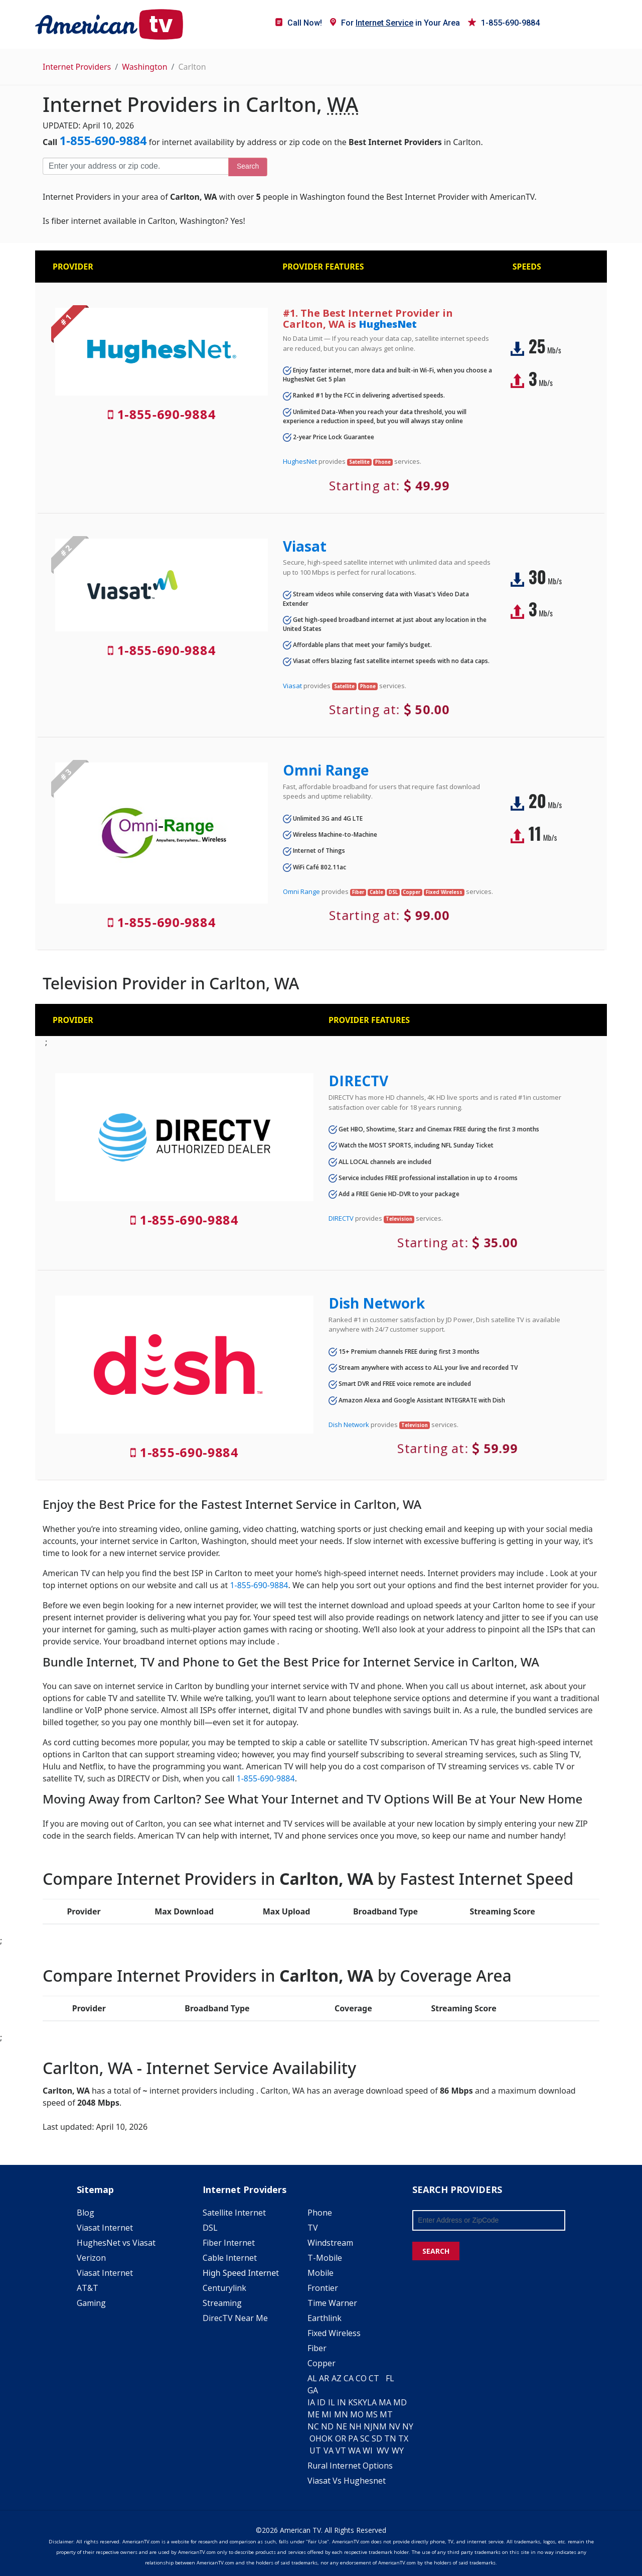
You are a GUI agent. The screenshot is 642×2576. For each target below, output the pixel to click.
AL (312, 2378)
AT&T (87, 2287)
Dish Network (377, 1303)
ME (313, 2414)
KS (353, 2402)
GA (312, 2390)
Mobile (320, 2272)
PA (353, 2438)
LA (372, 2402)
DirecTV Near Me (235, 2318)
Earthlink (324, 2318)
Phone (319, 2212)
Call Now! (298, 23)
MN (341, 2414)
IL (331, 2402)
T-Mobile (324, 2257)
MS (372, 2414)
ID (321, 2402)
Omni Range (326, 770)
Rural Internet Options (350, 2465)
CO (361, 2378)
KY (362, 2402)
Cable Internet (230, 2257)
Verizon (91, 2257)
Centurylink (224, 2287)
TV (312, 2227)
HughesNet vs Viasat (116, 2242)
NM (380, 2426)
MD (400, 2402)
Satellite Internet (234, 2212)
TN (390, 2438)
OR (340, 2438)
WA (354, 2450)
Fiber (317, 2348)
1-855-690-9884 (504, 23)
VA (329, 2450)
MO (357, 2414)
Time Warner (332, 2302)
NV (394, 2426)
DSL (210, 2227)
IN (341, 2402)
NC (313, 2426)
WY (398, 2450)
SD (377, 2438)
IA (311, 2402)
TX (403, 2438)
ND (327, 2426)
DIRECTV (358, 1080)
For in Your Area (395, 23)
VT (341, 2450)
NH (355, 2426)
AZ (337, 2378)
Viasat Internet (105, 2227)
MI (327, 2414)
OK (327, 2438)
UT (315, 2450)
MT (386, 2414)
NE (341, 2426)
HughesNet (388, 324)
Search (248, 166)
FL (390, 2378)
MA (385, 2402)
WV (383, 2450)
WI (368, 2450)
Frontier (322, 2287)
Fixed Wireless (334, 2333)
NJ (368, 2426)
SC (365, 2438)
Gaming (91, 2302)
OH (315, 2438)
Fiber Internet (229, 2242)
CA (349, 2378)
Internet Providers (77, 66)
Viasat (305, 546)
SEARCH (435, 2251)
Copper (321, 2363)
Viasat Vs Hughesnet (346, 2480)
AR (324, 2378)
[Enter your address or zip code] (135, 166)
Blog (85, 2212)
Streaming (222, 2302)
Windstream (330, 2242)
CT (374, 2378)
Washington (144, 66)
